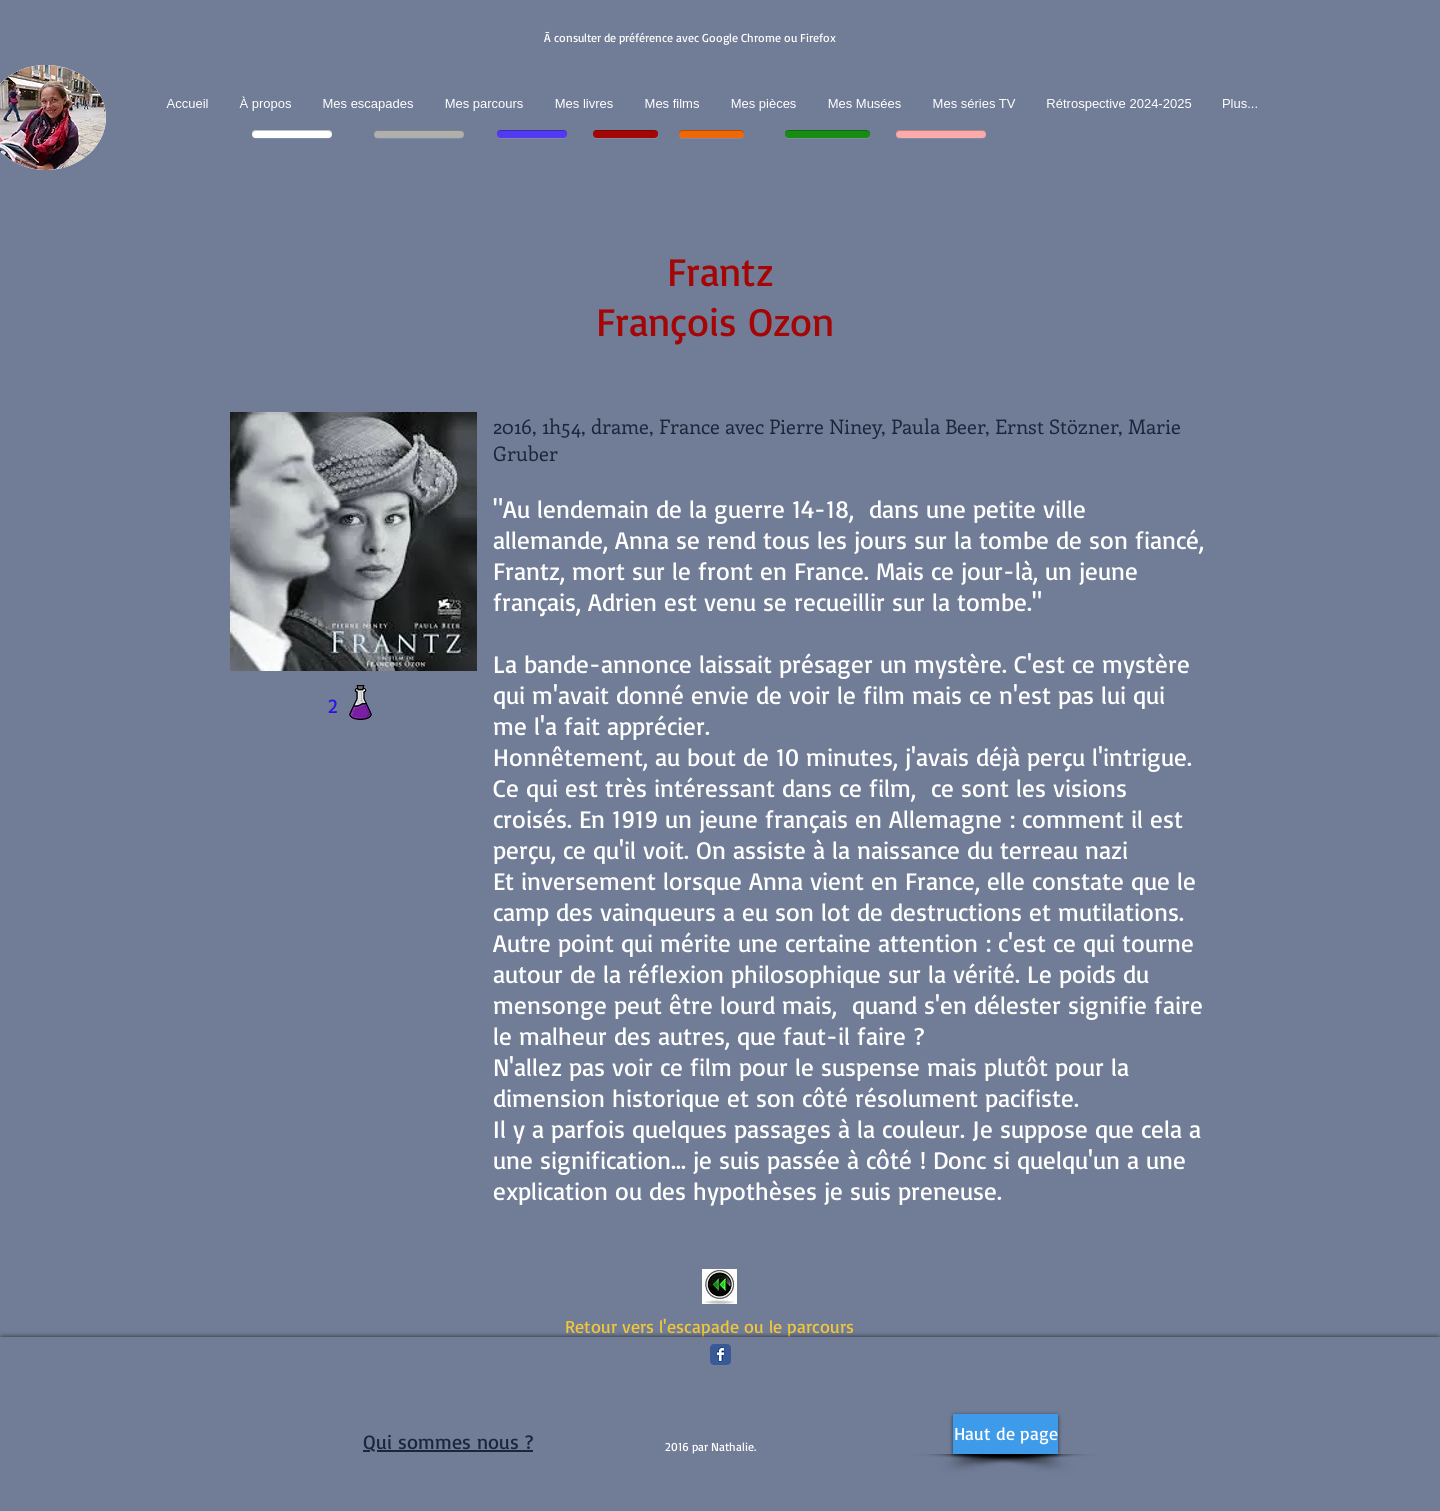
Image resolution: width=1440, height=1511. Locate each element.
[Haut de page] (1005, 1434)
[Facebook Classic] (720, 1354)
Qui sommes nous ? (448, 1441)
